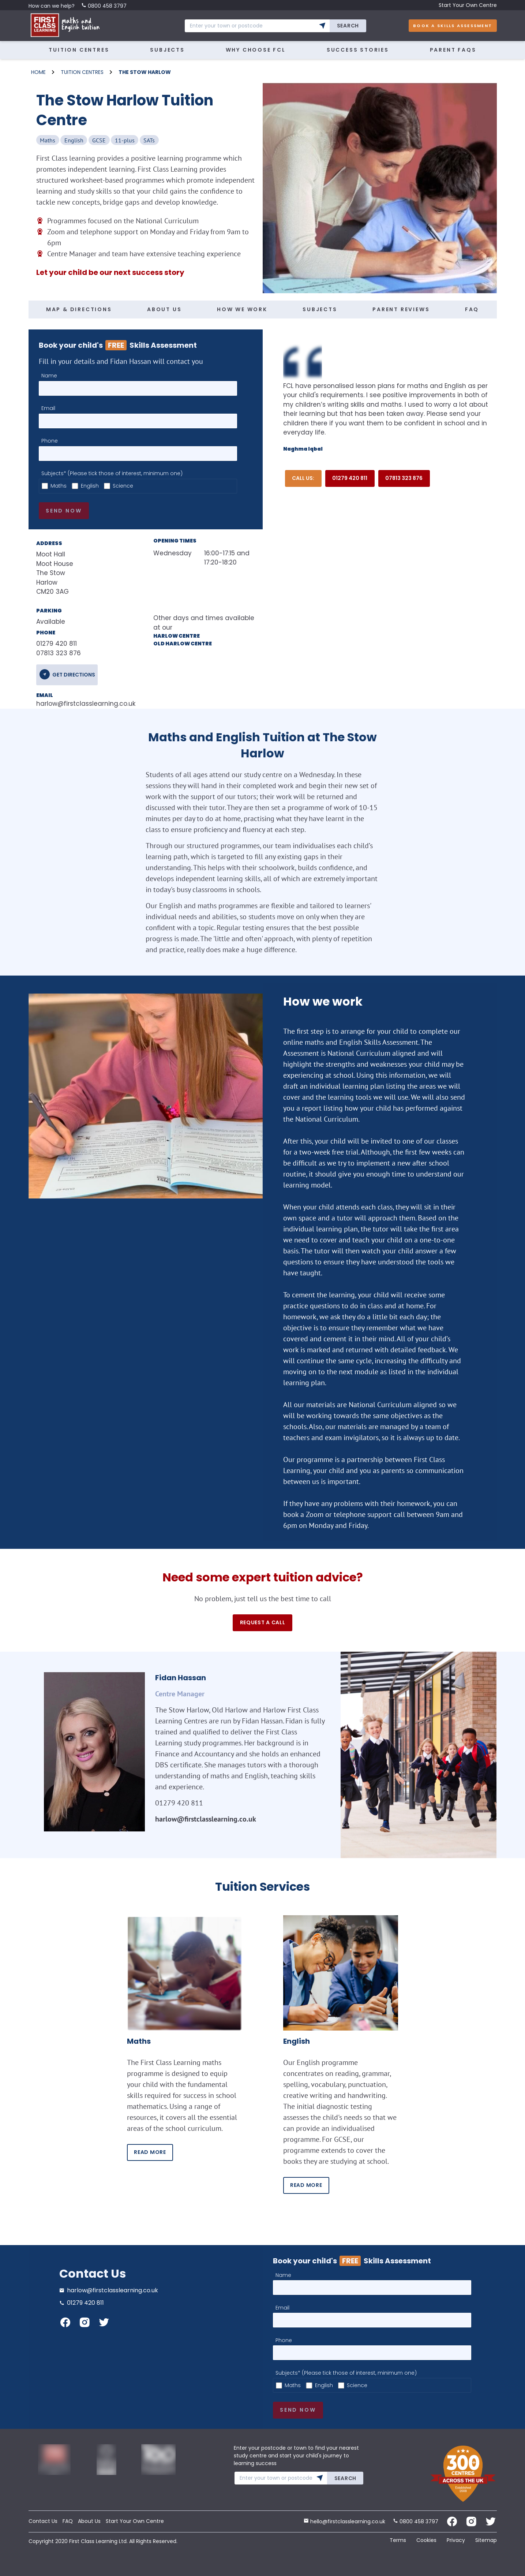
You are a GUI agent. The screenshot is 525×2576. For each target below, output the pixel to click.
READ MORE (150, 2152)
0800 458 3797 (104, 6)
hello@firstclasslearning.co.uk (344, 2521)
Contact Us (43, 2521)
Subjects (167, 49)
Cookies (426, 2540)
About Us (89, 2521)
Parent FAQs (453, 49)
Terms (398, 2540)
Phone (49, 440)
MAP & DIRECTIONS (79, 309)
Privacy (456, 2540)
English (90, 485)
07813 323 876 (404, 478)
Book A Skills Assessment (452, 26)
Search (348, 25)
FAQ (472, 309)
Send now (64, 510)
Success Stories (358, 49)
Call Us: (303, 478)
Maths (58, 485)
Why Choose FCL (256, 49)
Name (49, 375)
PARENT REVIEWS (401, 309)
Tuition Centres (79, 49)
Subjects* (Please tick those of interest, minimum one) (112, 473)
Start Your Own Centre (468, 5)
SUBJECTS (320, 309)
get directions (73, 674)
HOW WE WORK (242, 309)
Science (123, 485)
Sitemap (486, 2540)
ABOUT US (164, 309)
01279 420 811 (349, 478)
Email (48, 408)
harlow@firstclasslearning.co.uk (83, 703)
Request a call (262, 1622)
